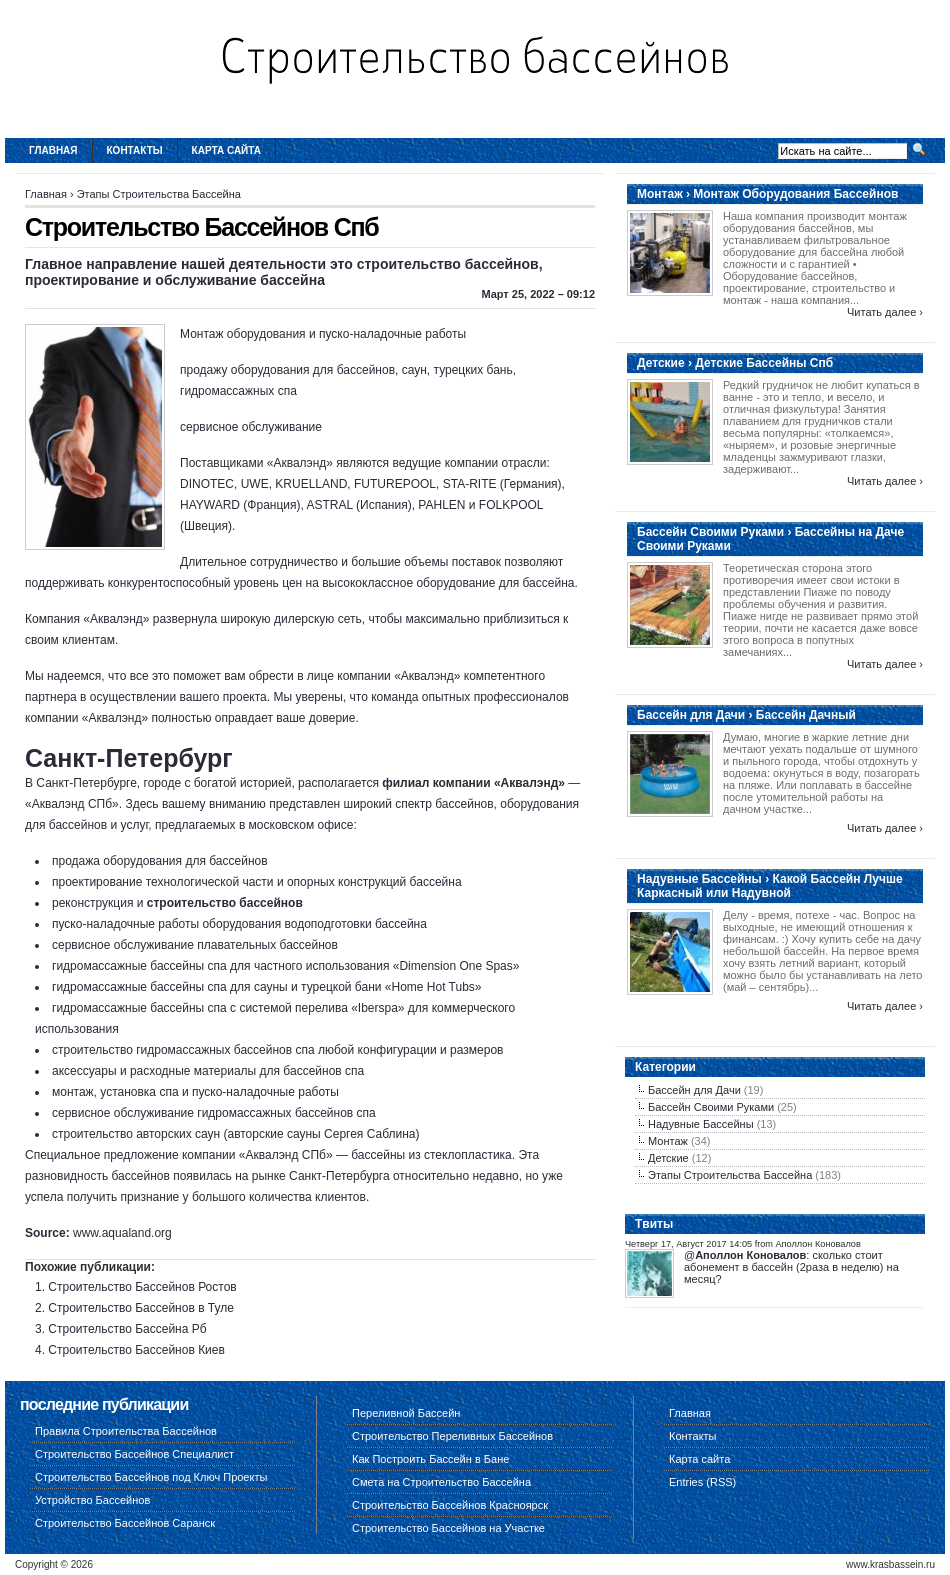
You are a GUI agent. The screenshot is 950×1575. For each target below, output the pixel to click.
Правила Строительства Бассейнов (126, 1431)
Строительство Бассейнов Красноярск (450, 1505)
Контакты (135, 150)
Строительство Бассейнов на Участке (448, 1528)
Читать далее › (885, 312)
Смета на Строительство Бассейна (441, 1482)
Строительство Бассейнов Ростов (142, 1287)
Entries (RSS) (702, 1482)
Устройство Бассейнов (92, 1500)
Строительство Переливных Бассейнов (452, 1436)
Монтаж (668, 1141)
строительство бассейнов (225, 903)
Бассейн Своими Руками (711, 1107)
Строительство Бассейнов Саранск (125, 1523)
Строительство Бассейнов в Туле (141, 1308)
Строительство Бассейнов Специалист (134, 1454)
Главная (53, 150)
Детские (668, 1158)
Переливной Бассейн (406, 1413)
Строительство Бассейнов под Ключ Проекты (151, 1477)
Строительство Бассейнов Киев (136, 1350)
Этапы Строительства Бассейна (159, 194)
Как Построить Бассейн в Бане (430, 1459)
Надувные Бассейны (701, 1124)
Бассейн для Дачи (694, 1090)
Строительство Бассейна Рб (127, 1329)
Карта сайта (226, 150)
